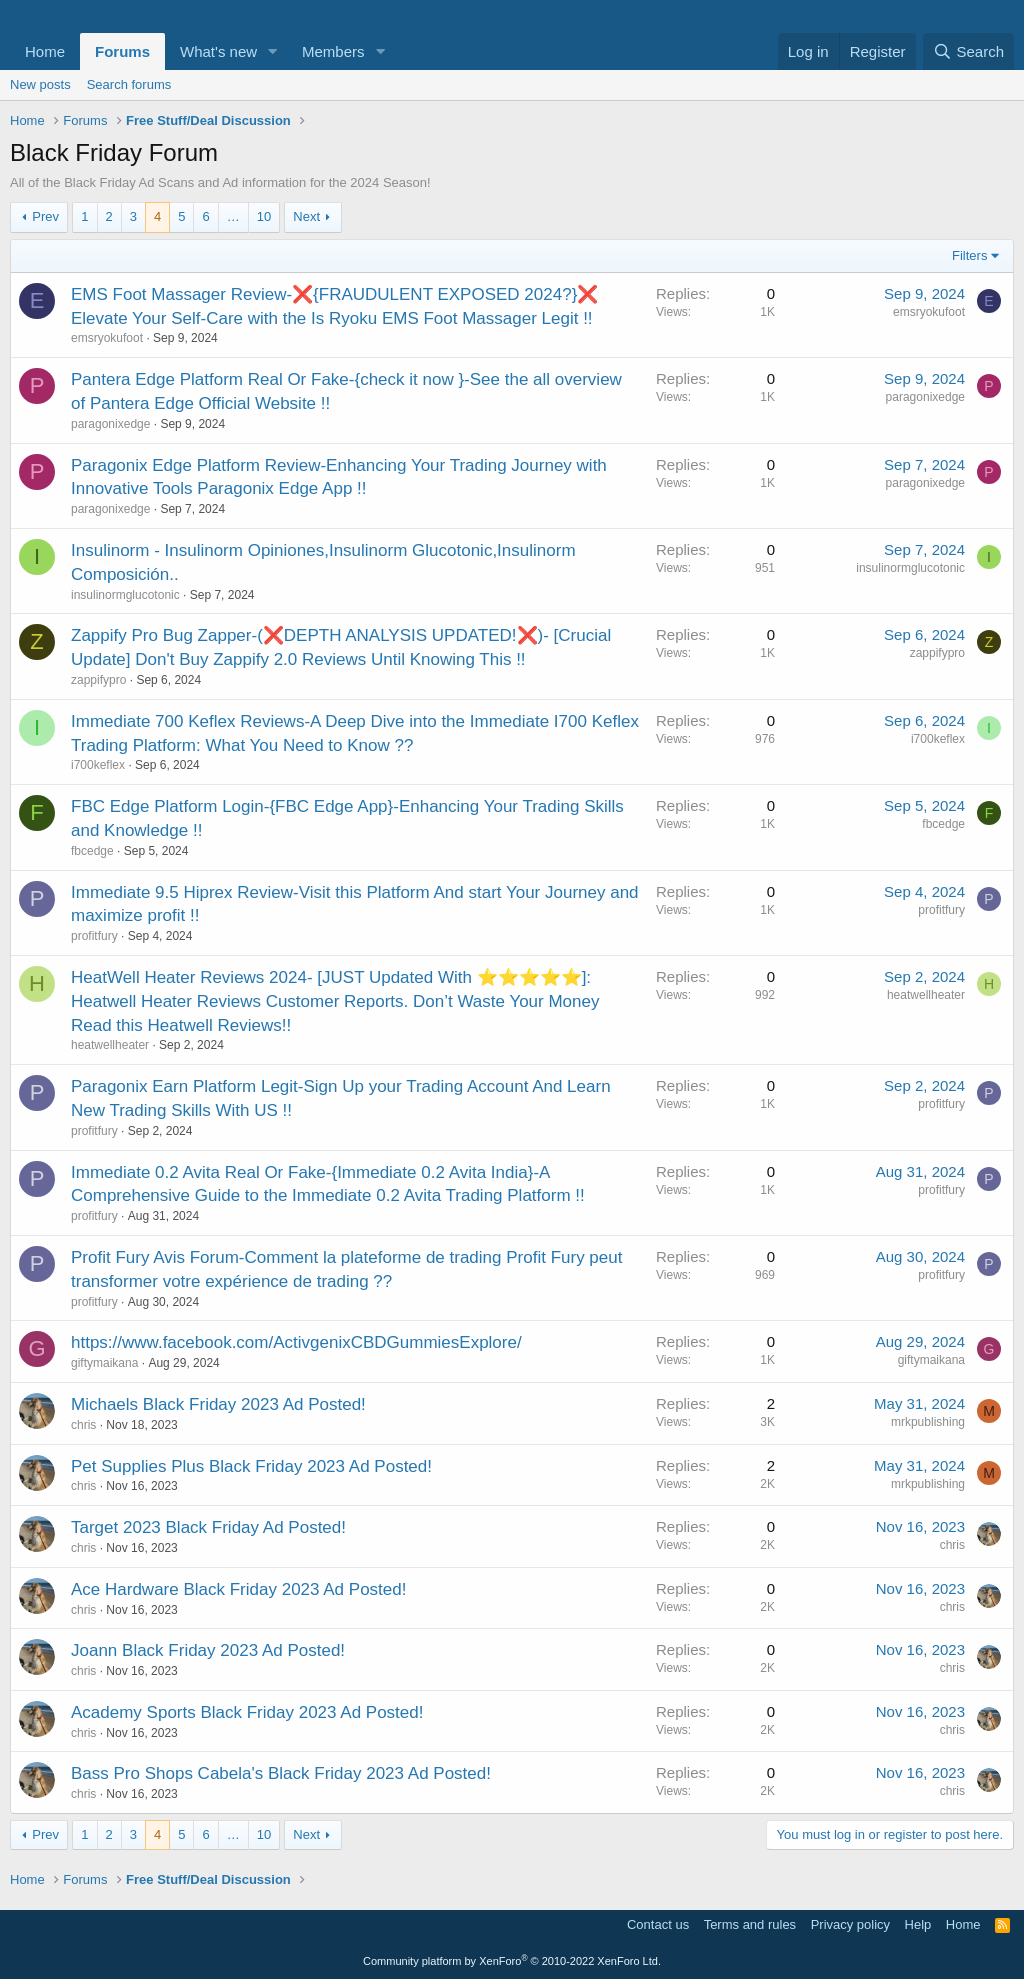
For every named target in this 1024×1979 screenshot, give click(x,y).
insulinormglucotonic (125, 595)
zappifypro (98, 680)
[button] (273, 51)
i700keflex (98, 765)
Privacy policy (850, 1924)
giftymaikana (104, 1363)
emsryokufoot (107, 338)
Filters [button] (969, 255)
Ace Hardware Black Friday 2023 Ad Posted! (238, 1589)
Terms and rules (750, 1924)
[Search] (968, 51)
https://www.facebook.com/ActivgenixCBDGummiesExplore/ (296, 1342)
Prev (45, 216)
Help (918, 1924)
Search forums (129, 84)
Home (45, 51)
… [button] (233, 216)
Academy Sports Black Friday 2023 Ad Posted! (247, 1712)
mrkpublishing (928, 1422)
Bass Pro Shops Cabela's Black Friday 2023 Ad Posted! (281, 1773)
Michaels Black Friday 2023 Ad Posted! (218, 1404)
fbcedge (92, 851)
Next (306, 216)
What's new (218, 51)
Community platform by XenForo (512, 1961)
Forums (122, 51)
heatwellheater (110, 1045)
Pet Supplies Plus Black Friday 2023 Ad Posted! (251, 1466)
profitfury (94, 936)
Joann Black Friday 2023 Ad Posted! (208, 1650)
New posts (40, 84)
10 (264, 216)
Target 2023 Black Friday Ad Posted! (208, 1527)
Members (333, 51)
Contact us (658, 1924)
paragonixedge (110, 424)
